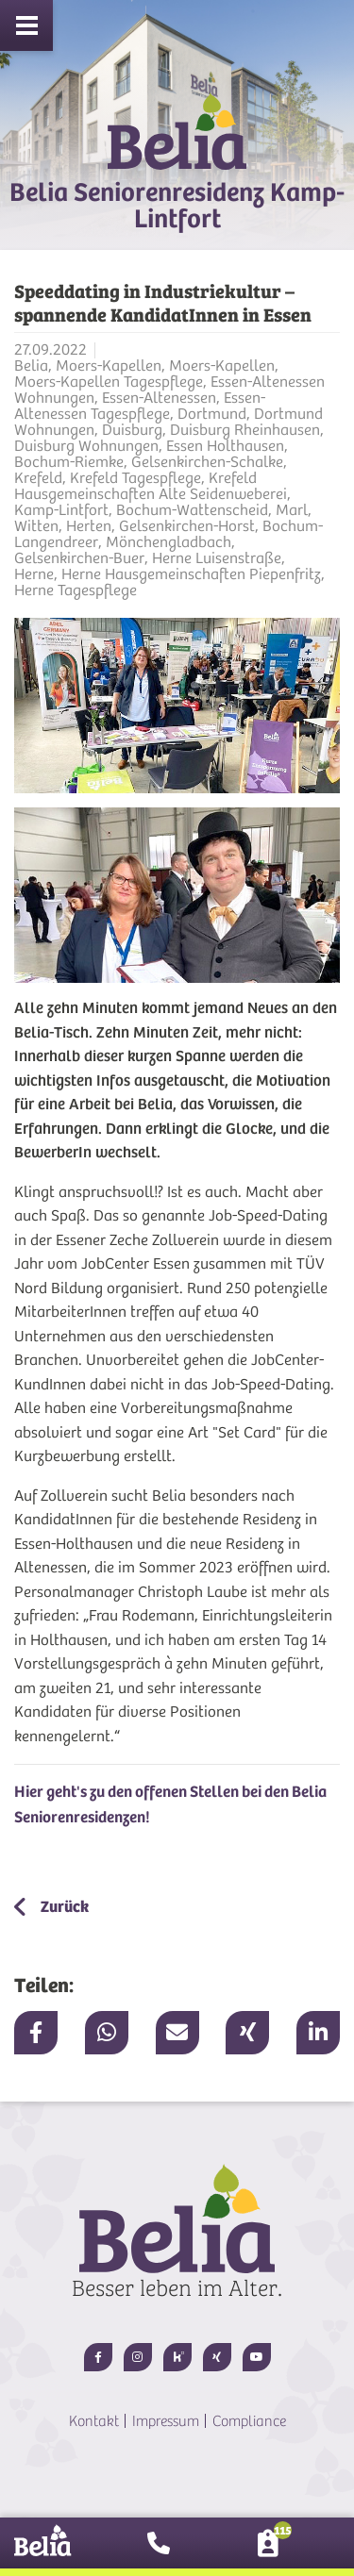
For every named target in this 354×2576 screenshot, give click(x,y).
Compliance (249, 2421)
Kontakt (94, 2421)
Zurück (63, 1907)
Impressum (165, 2421)
